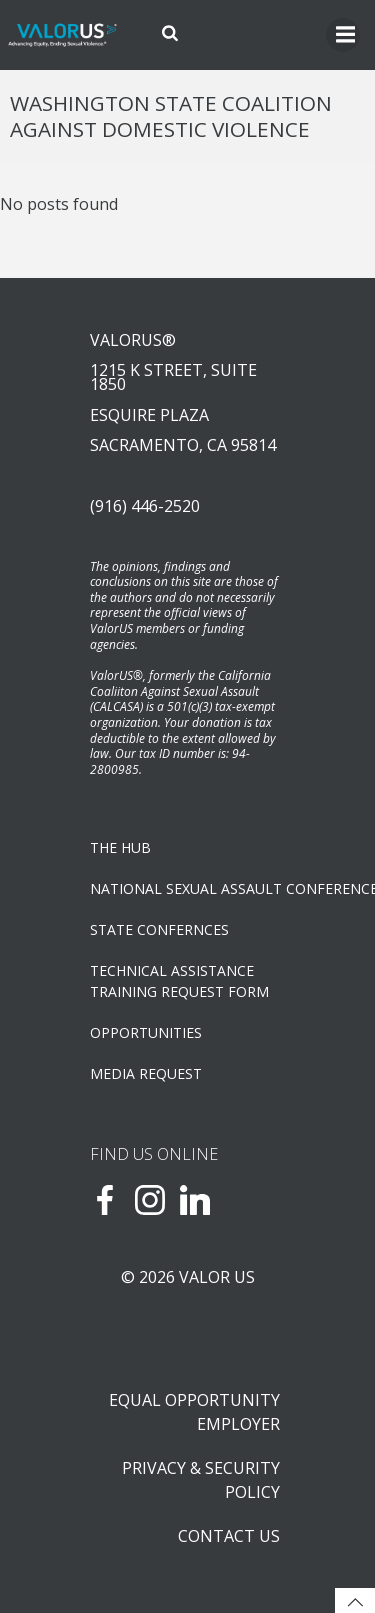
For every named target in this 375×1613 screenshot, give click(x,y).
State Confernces (159, 929)
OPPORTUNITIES (146, 1032)
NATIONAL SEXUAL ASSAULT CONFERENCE (187, 888)
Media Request (146, 1073)
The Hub (120, 847)
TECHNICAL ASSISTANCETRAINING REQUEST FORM (179, 981)
